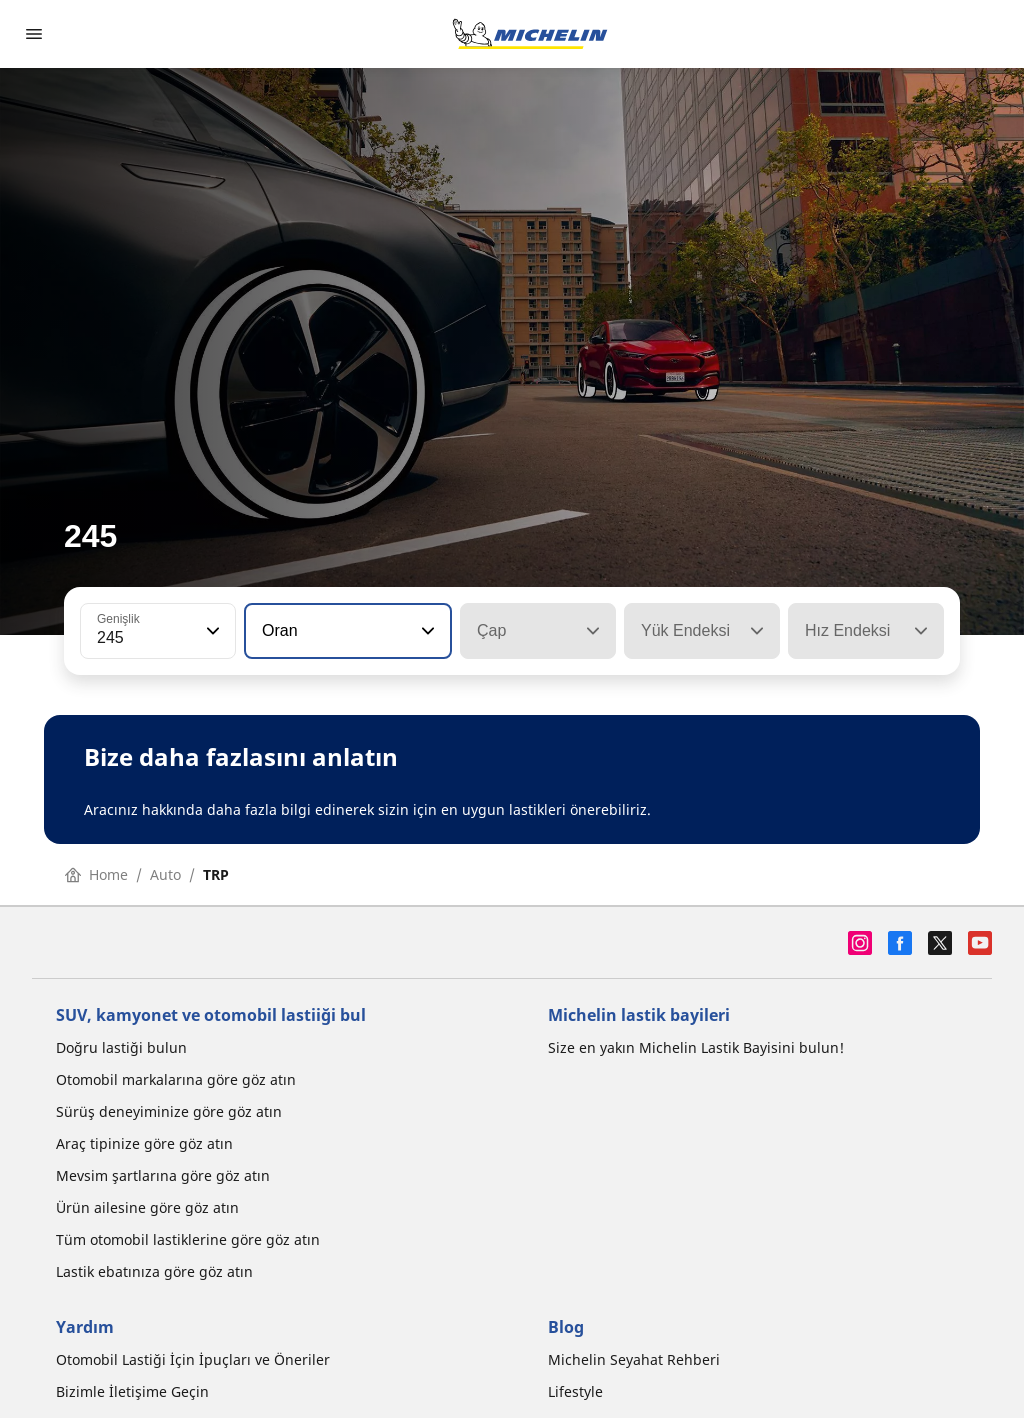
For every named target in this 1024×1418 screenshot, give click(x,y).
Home (96, 874)
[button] (211, 631)
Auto (165, 874)
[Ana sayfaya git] (530, 34)
